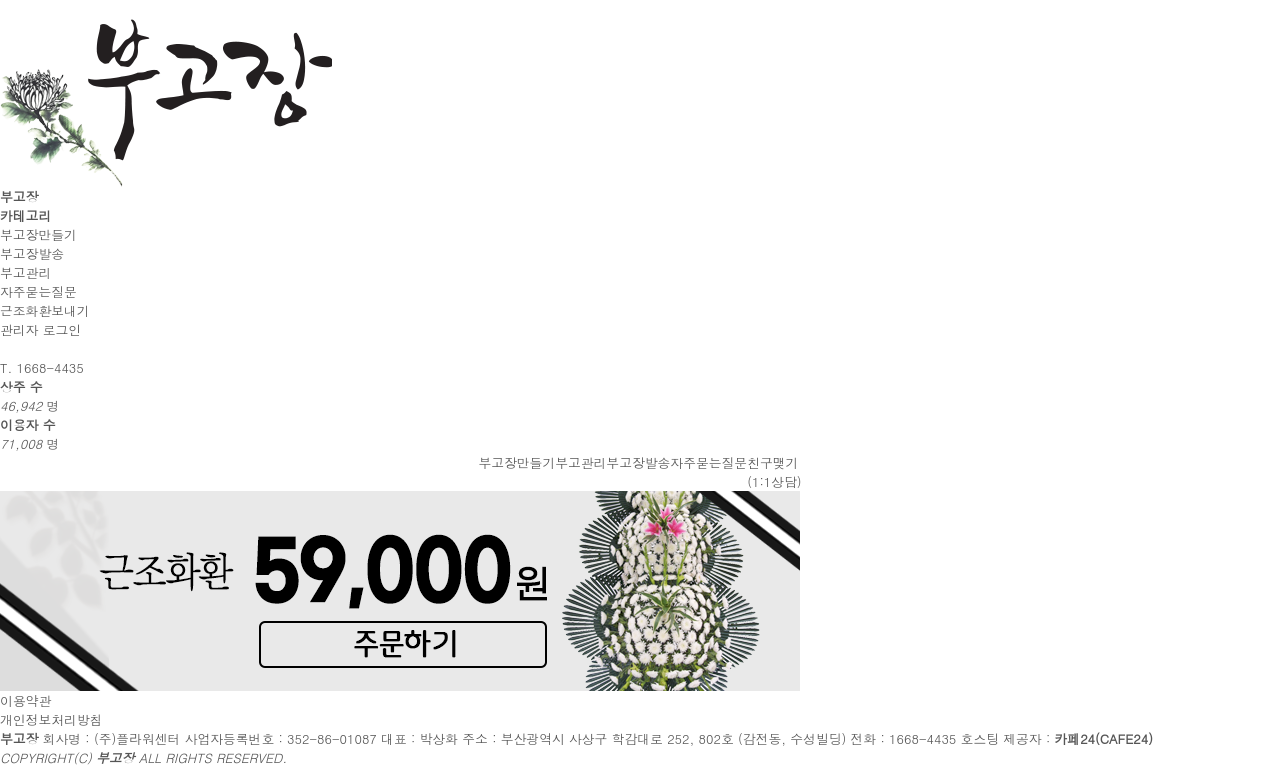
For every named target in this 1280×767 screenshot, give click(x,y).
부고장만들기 (38, 234)
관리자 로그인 (40, 329)
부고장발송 (32, 253)
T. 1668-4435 (42, 367)
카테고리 (25, 215)
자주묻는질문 (38, 291)
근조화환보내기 (45, 310)
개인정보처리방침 (51, 719)
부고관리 (25, 272)
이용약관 (25, 700)
